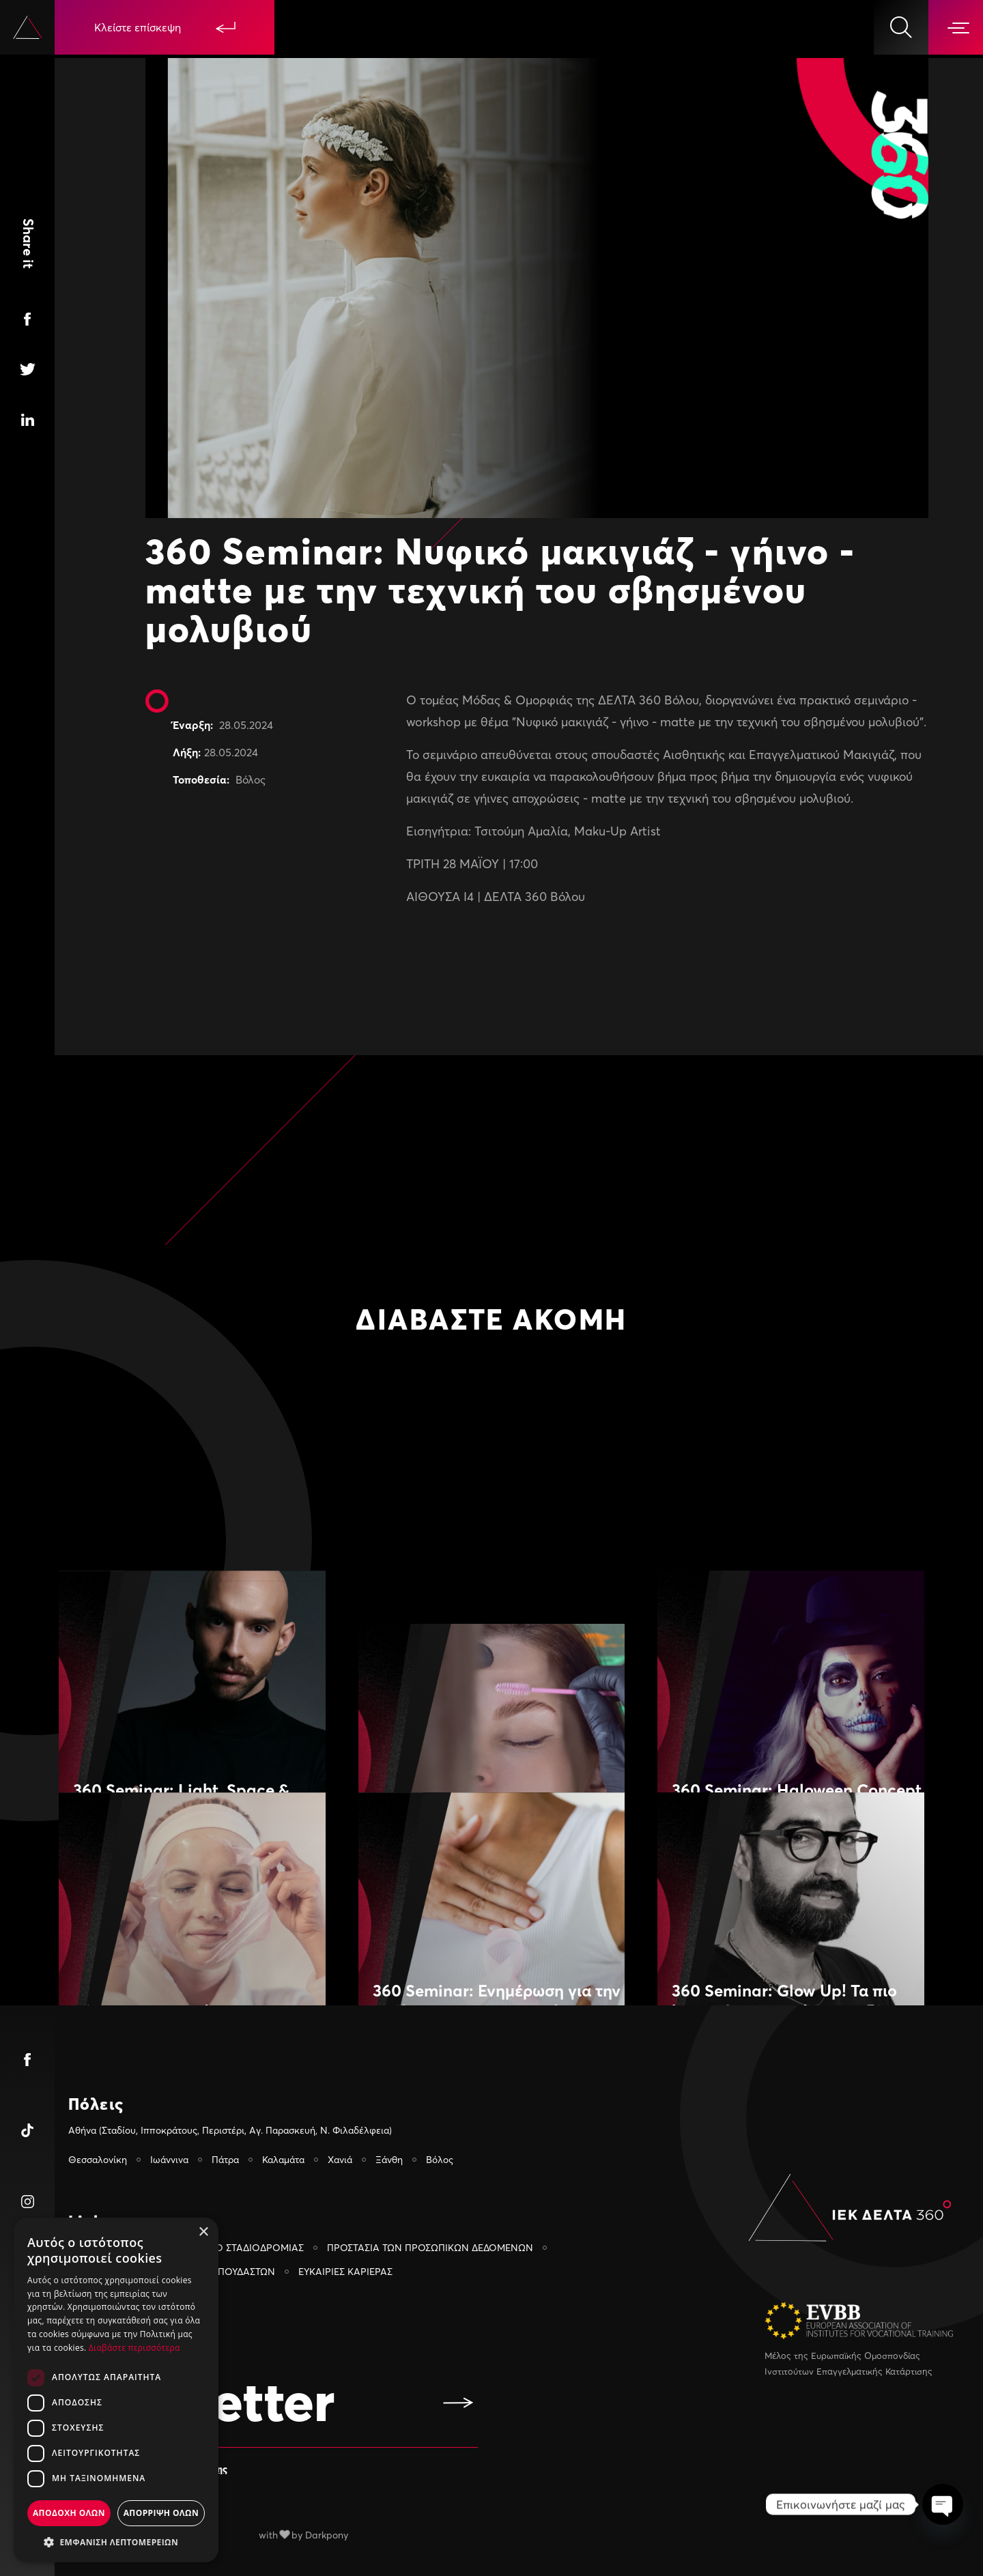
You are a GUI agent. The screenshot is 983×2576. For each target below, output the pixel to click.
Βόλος (251, 779)
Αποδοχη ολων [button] (69, 2513)
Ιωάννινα (169, 2159)
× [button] (203, 2232)
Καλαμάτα (283, 2159)
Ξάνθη (389, 2159)
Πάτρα (225, 2159)
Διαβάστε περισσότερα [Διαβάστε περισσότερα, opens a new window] (134, 2347)
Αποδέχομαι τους (158, 2468)
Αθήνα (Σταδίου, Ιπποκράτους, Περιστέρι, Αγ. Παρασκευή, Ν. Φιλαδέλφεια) (230, 2130)
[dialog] (116, 2390)
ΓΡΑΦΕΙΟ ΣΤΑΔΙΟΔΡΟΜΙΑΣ (243, 2247)
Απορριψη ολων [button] (161, 2513)
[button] (116, 2542)
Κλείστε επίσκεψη (165, 27)
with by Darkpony (303, 2535)
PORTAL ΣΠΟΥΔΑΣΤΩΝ (223, 2271)
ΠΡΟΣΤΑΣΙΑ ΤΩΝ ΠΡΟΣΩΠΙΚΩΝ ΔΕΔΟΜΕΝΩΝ (430, 2247)
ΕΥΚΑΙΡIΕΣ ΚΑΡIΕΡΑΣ (345, 2271)
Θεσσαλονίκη (97, 2159)
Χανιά (340, 2159)
